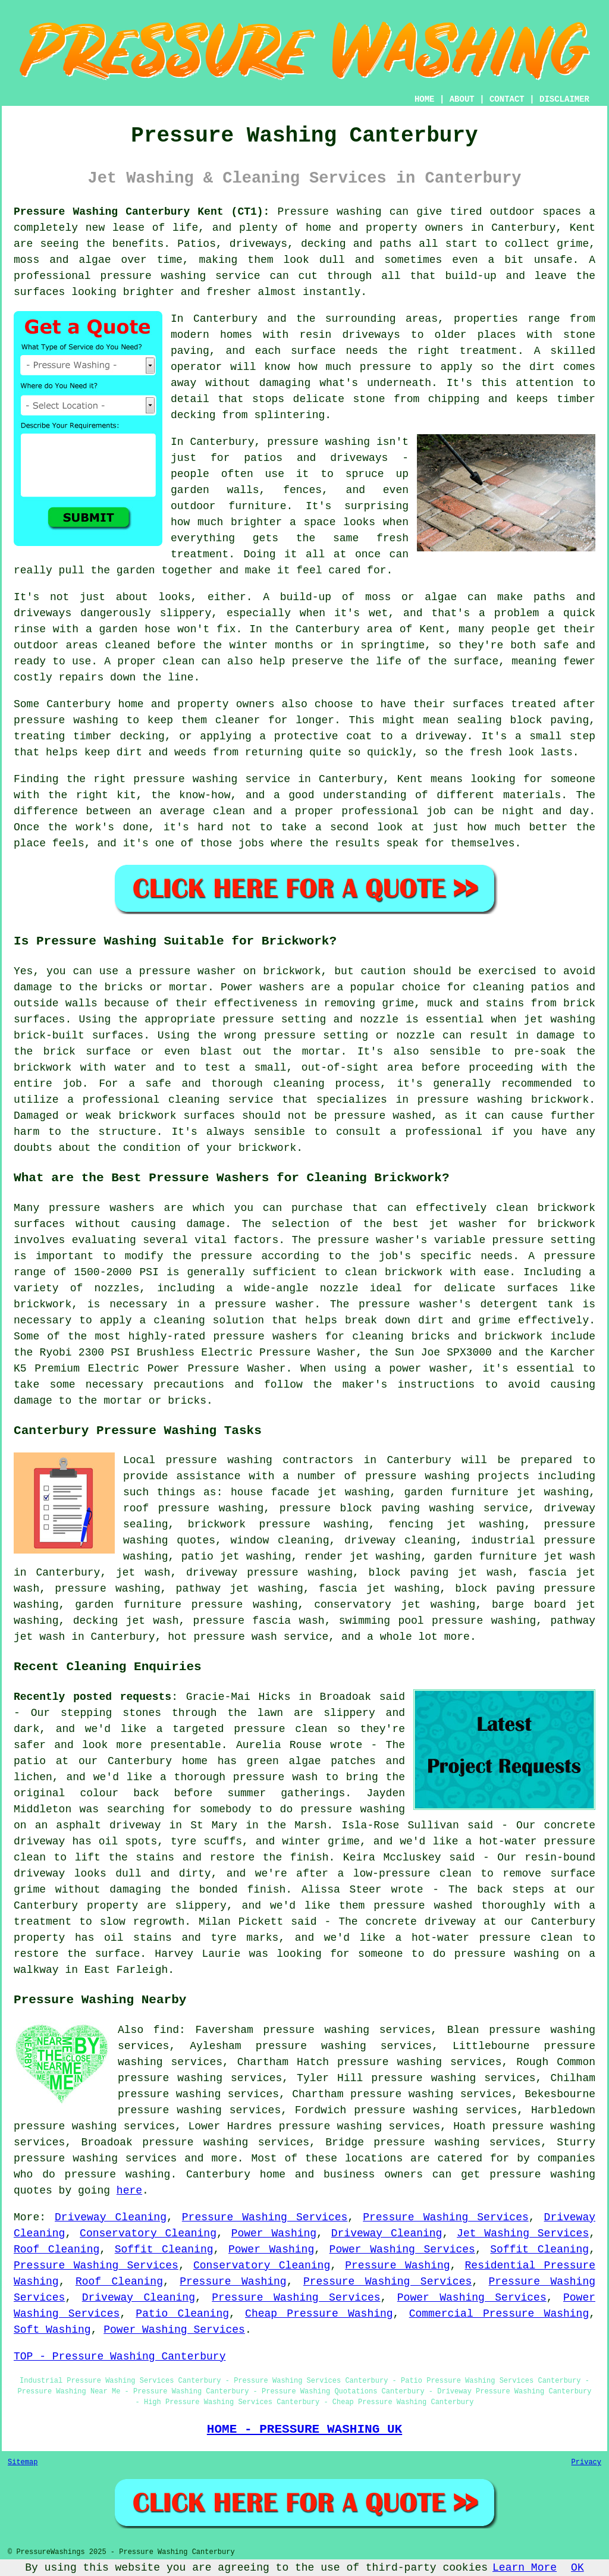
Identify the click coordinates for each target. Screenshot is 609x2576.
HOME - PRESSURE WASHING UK (304, 2429)
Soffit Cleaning (164, 2249)
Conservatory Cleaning (148, 2233)
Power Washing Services (402, 2249)
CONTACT (507, 99)
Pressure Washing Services (265, 2217)
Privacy (586, 2462)
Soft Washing (52, 2330)
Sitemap (22, 2462)
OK (577, 2568)
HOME (425, 99)
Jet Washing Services (523, 2233)
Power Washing (273, 2233)
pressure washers (265, 1336)
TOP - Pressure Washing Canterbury (119, 2356)
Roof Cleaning (56, 2249)
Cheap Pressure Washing (319, 2314)
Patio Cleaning (182, 2314)
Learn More (524, 2568)
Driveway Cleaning (111, 2217)
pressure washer (187, 971)
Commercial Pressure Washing (499, 2314)
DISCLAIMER (564, 99)
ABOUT (462, 99)
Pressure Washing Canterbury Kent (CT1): (141, 212)
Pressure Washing (397, 2265)
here (129, 2191)
